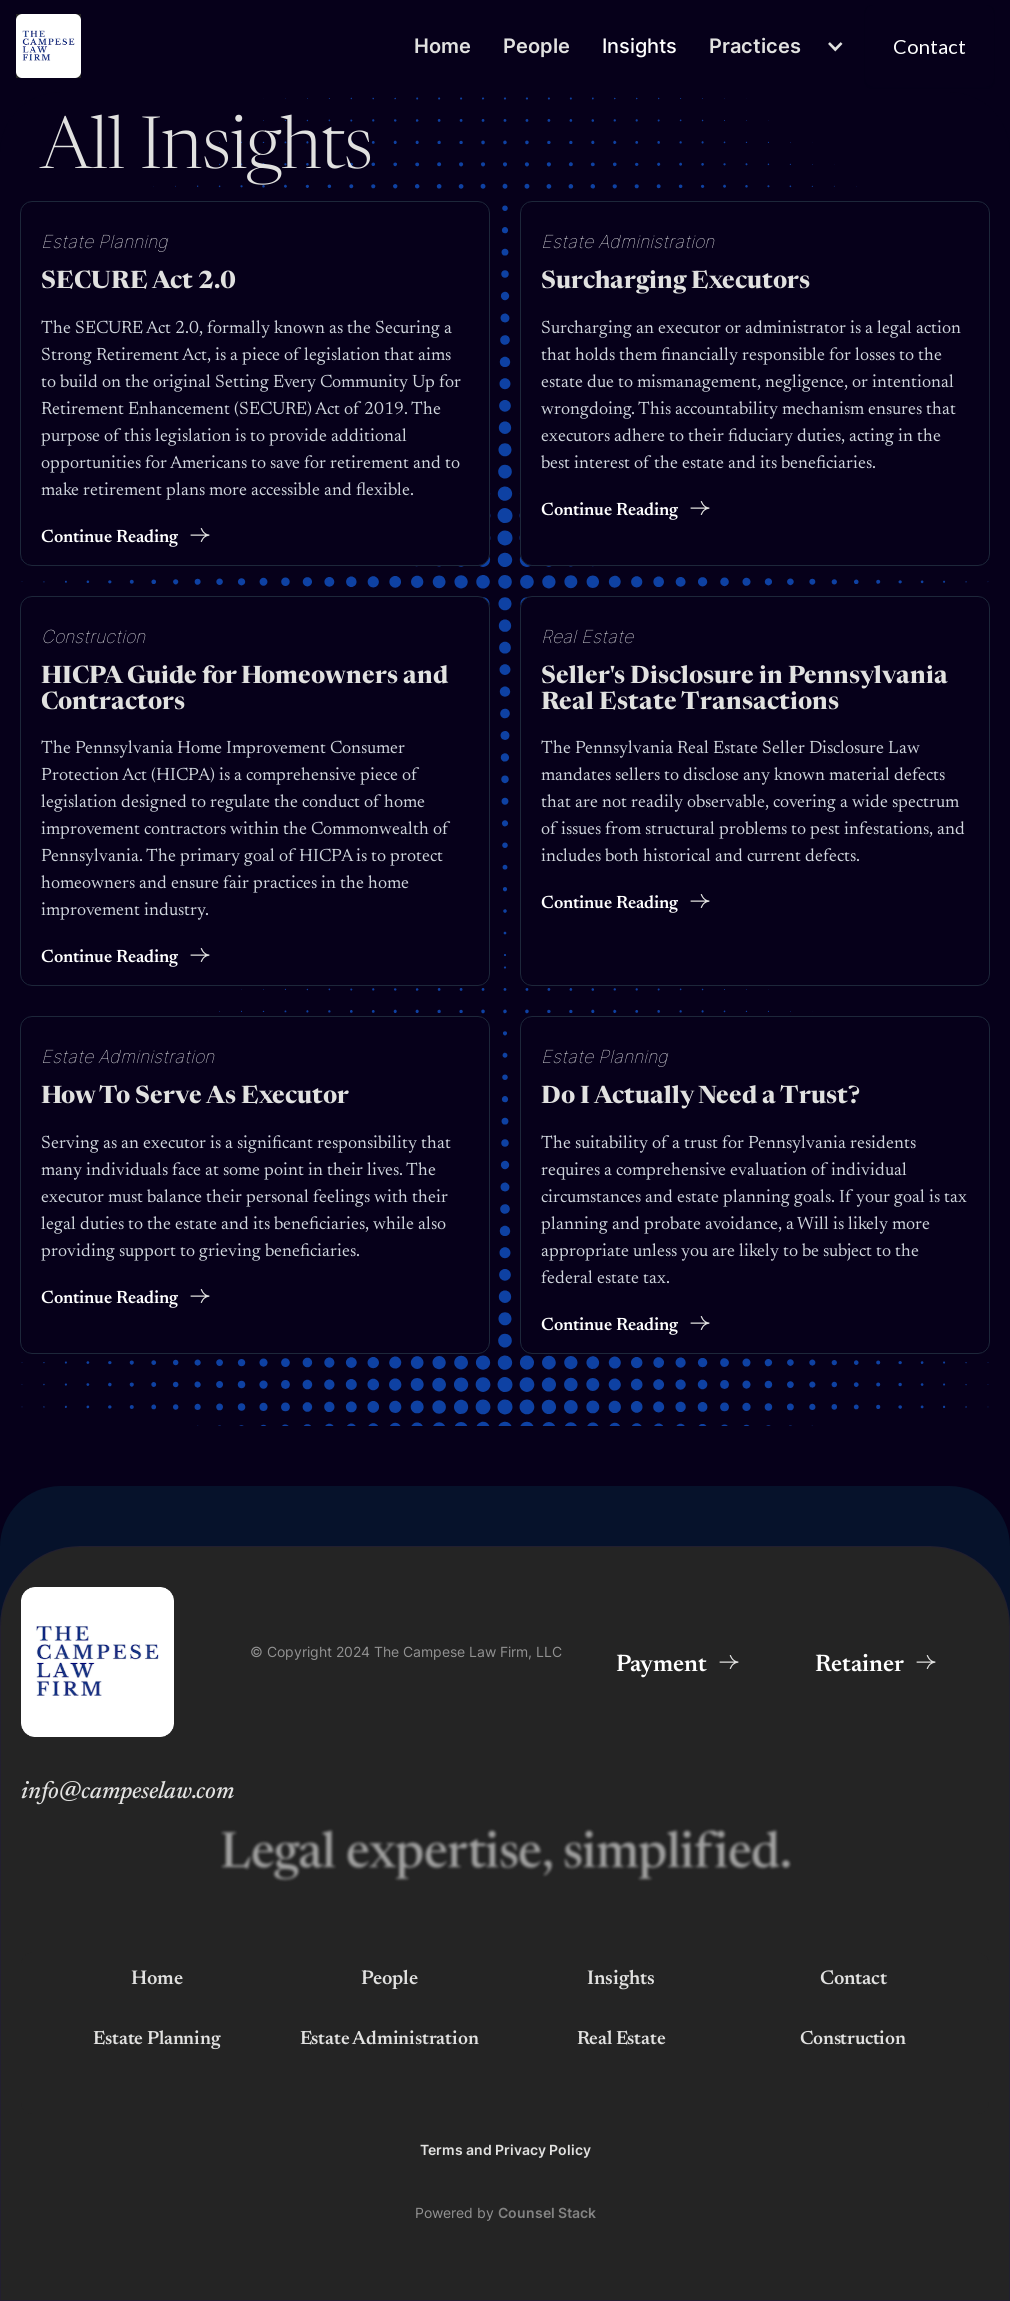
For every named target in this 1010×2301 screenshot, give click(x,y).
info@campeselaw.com (127, 1792)
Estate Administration (627, 240)
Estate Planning (104, 240)
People (536, 46)
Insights (639, 46)
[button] (779, 46)
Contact (853, 1979)
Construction (93, 635)
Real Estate (587, 635)
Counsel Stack (547, 2212)
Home (442, 46)
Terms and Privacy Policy (505, 2149)
